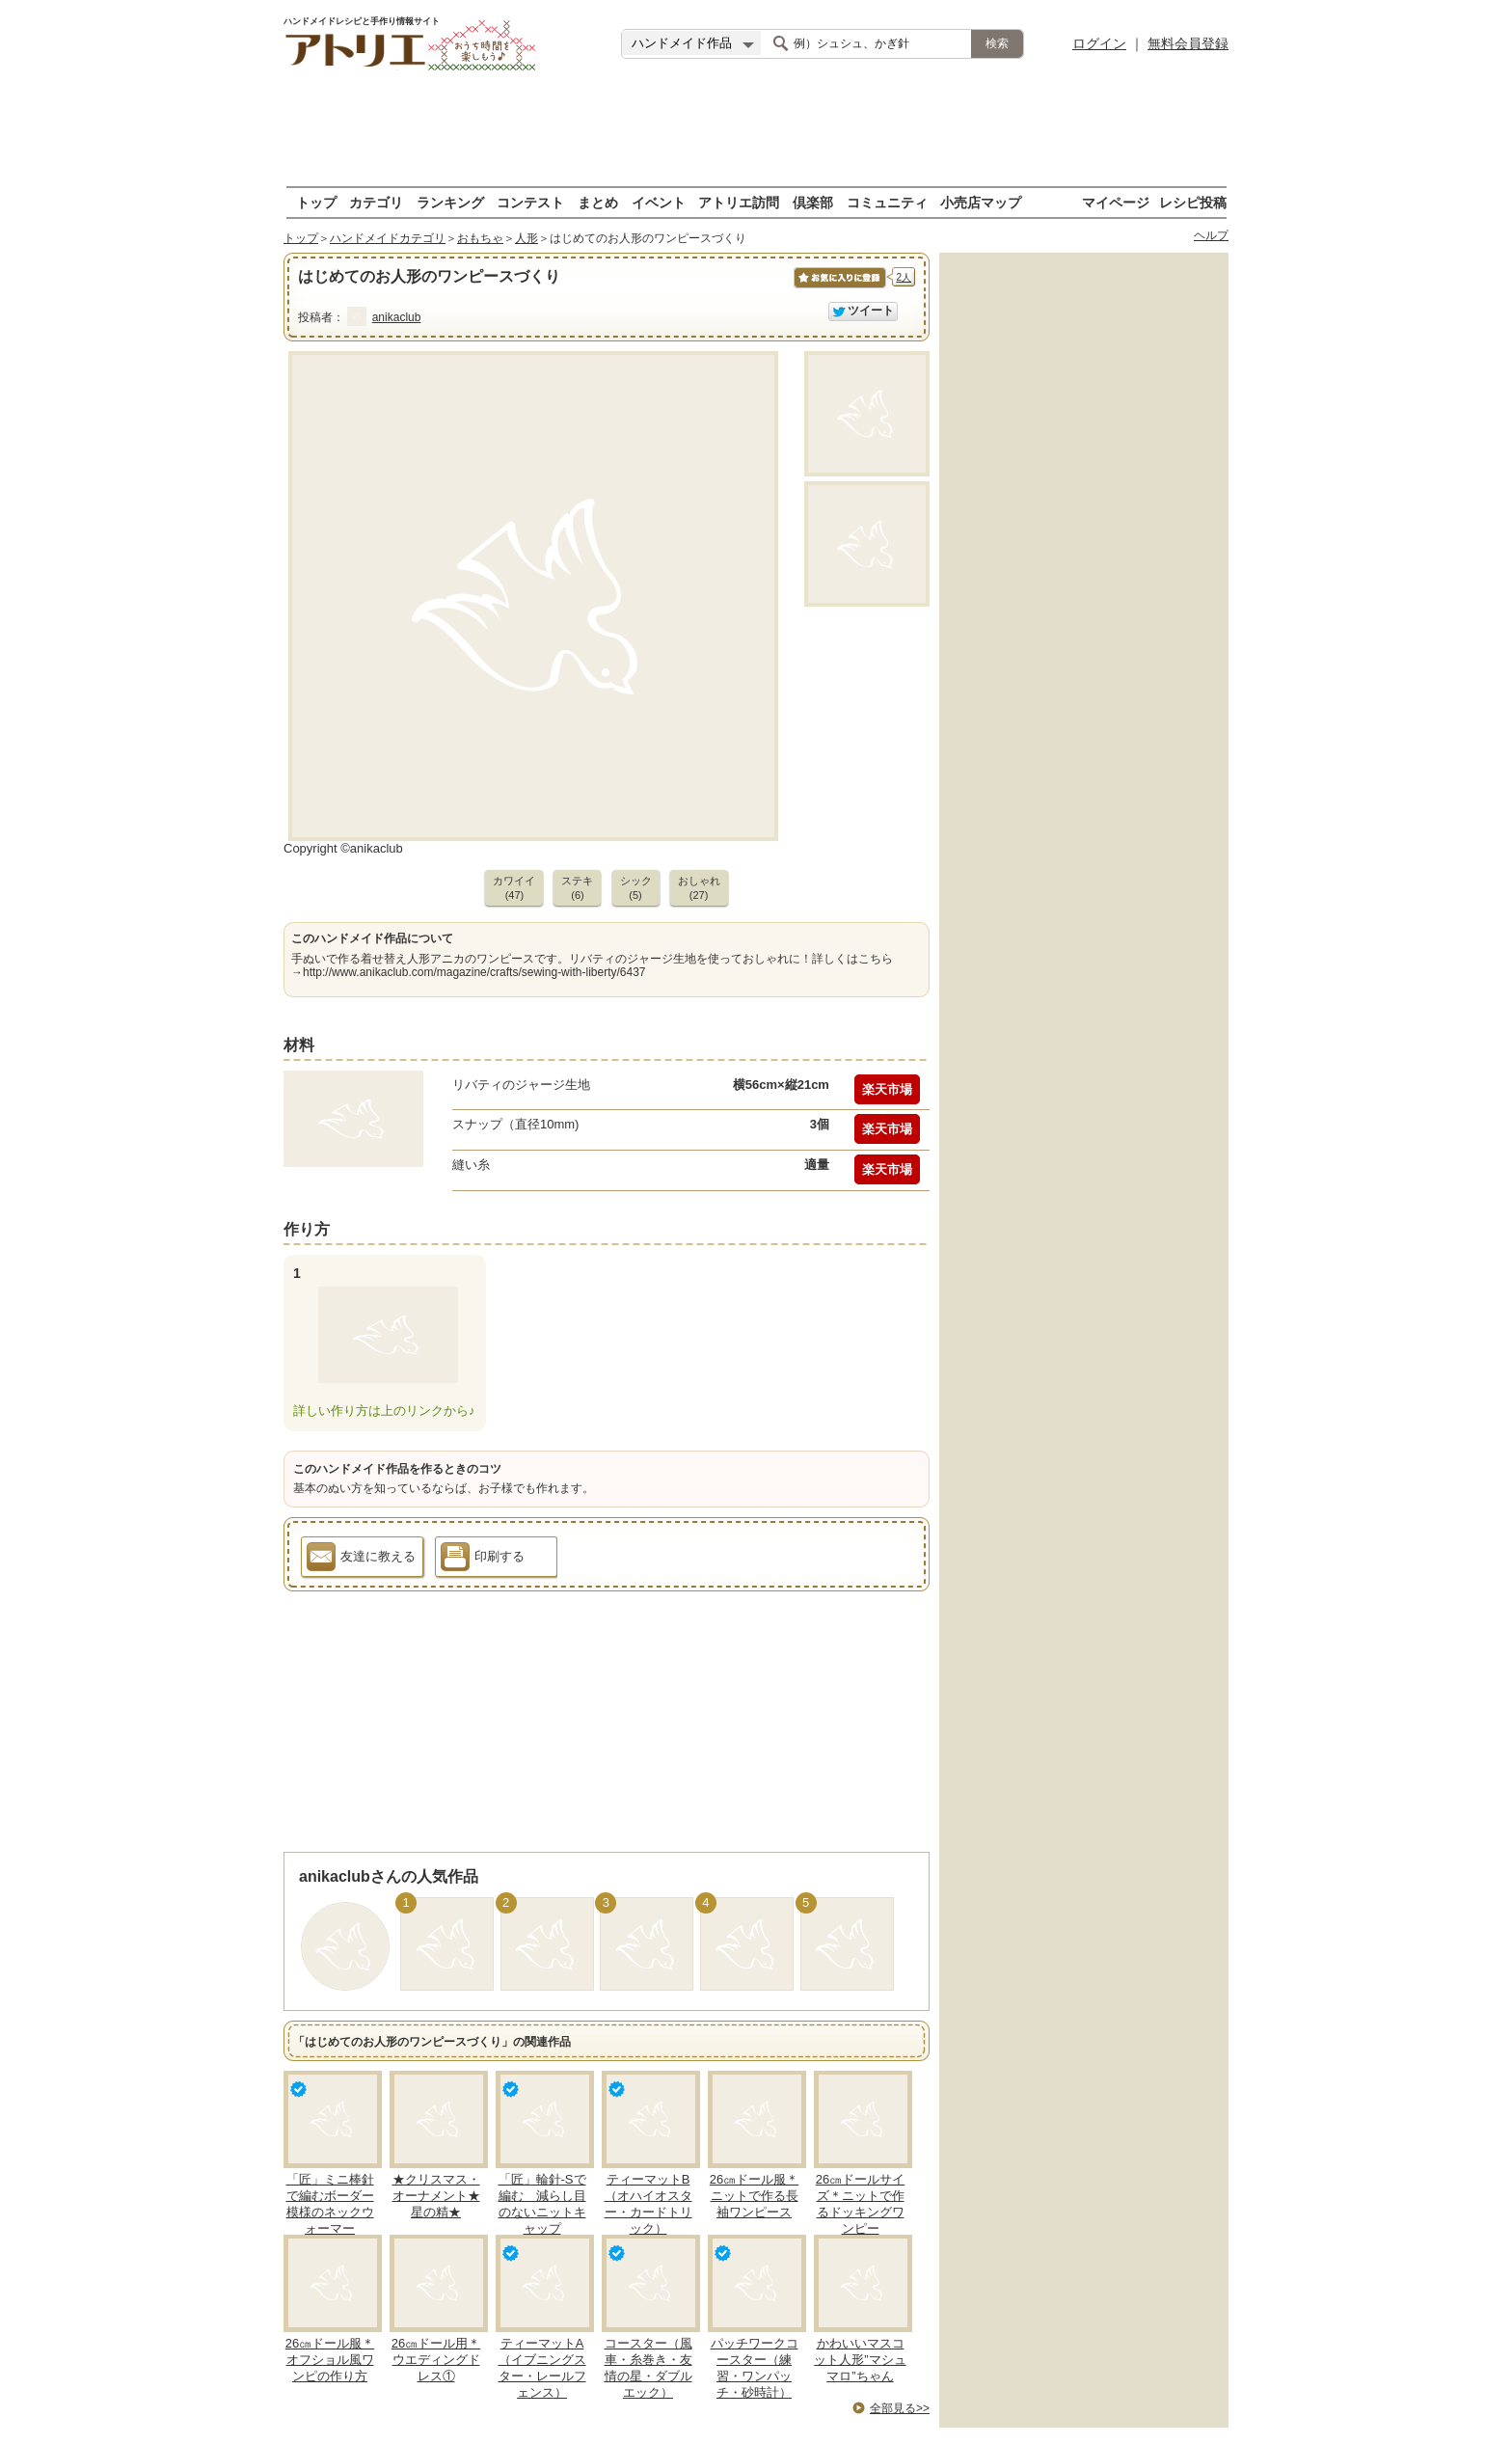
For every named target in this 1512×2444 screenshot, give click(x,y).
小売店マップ (980, 202)
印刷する (483, 1559)
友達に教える (361, 1559)
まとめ (598, 202)
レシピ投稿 (1193, 202)
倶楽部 (813, 202)
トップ (316, 202)
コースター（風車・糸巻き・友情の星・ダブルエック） (648, 2368)
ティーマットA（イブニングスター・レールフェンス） (542, 2368)
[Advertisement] (756, 130)
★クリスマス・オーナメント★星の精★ (436, 2195)
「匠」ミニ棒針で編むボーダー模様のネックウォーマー (330, 2204)
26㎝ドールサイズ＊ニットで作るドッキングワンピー (860, 2204)
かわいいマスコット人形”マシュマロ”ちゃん (859, 2359)
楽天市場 (887, 1089)
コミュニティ (887, 202)
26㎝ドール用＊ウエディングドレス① (436, 2359)
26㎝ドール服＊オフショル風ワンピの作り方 (329, 2359)
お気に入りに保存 (838, 287)
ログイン (1099, 43)
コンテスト (530, 202)
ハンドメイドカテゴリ (388, 238)
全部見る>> (900, 2408)
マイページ (1115, 202)
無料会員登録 (1188, 43)
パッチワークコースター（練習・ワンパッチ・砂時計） (754, 2368)
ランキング (450, 202)
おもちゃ (480, 238)
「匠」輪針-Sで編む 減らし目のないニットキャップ (542, 2204)
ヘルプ (1211, 235)
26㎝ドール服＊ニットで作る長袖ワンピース (754, 2195)
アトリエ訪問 (738, 202)
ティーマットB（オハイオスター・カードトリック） (648, 2204)
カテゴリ (376, 202)
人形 (526, 238)
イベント (659, 202)
